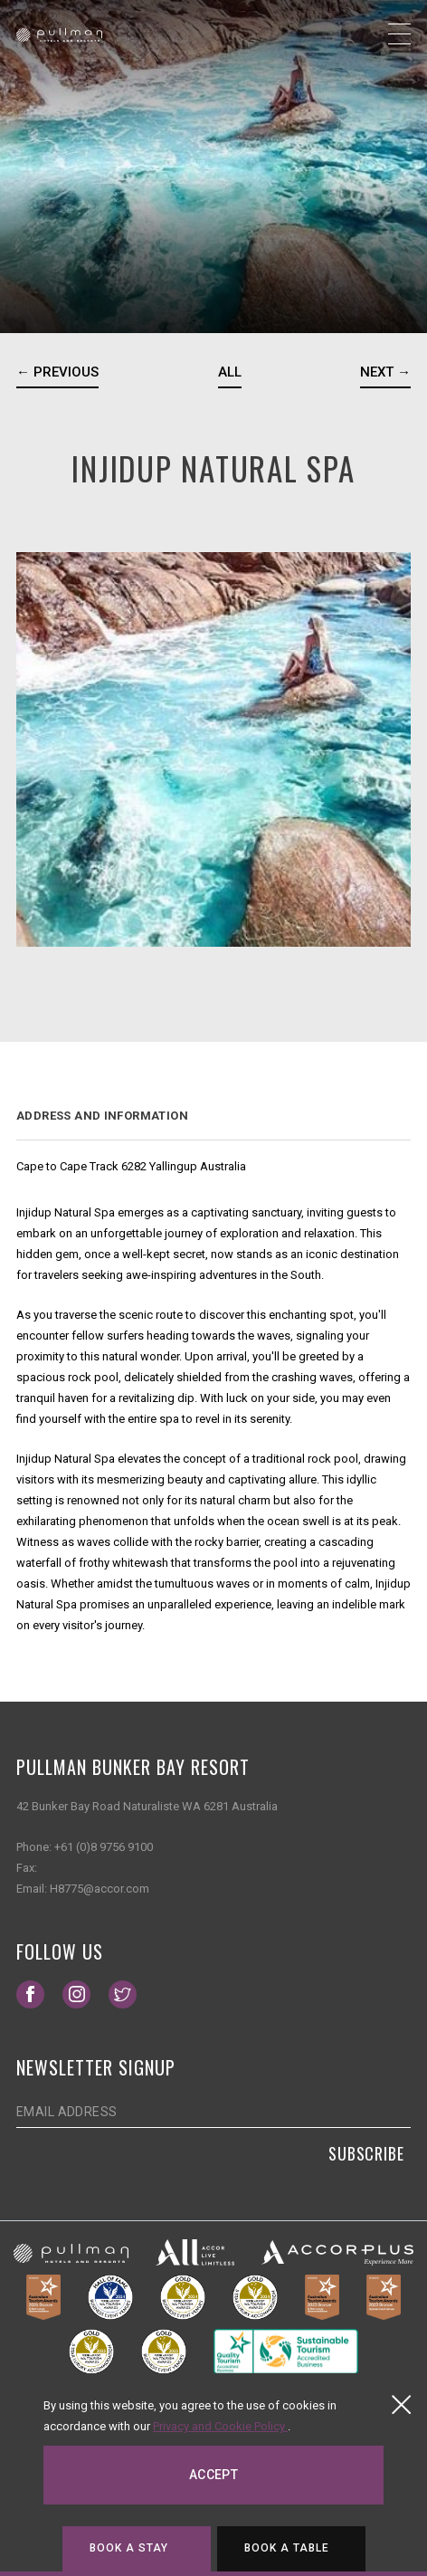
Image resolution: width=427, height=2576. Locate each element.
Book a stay (129, 2548)
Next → (385, 372)
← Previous (57, 372)
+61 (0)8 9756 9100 (103, 1847)
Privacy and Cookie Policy (220, 2426)
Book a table (287, 2548)
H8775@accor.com (99, 1888)
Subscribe (366, 2153)
